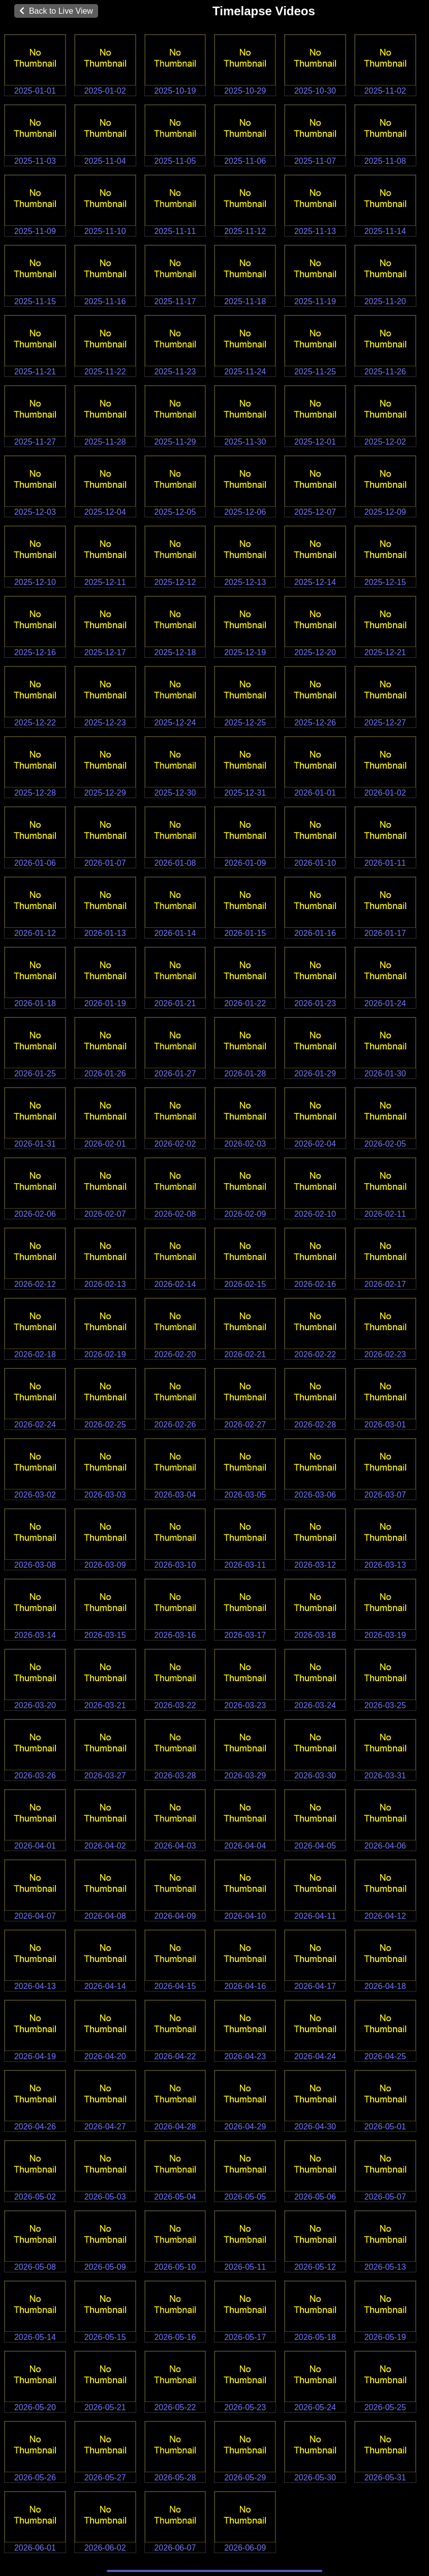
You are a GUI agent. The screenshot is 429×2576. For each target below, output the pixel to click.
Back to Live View (56, 11)
